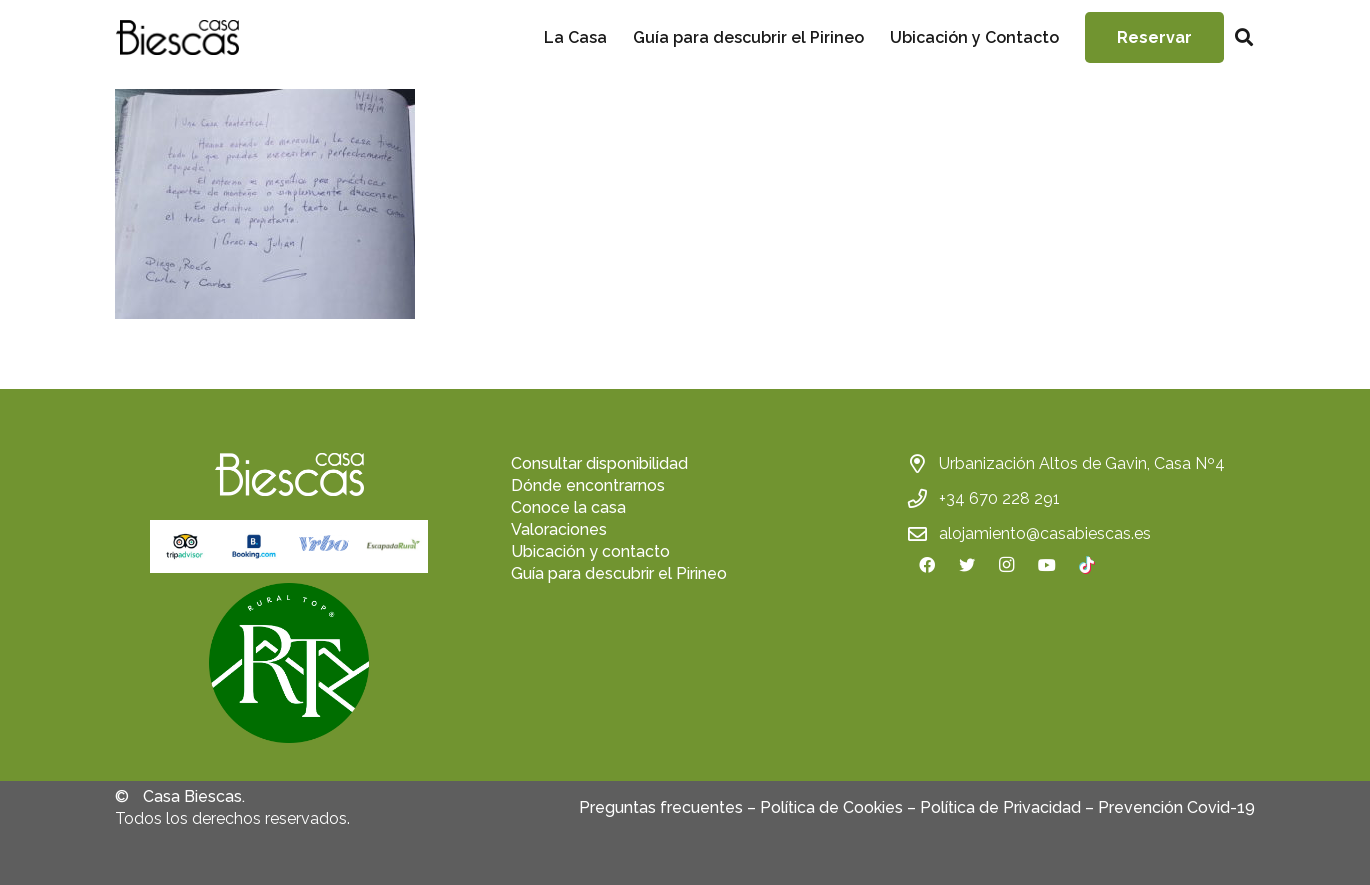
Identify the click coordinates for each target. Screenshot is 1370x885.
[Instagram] (1007, 565)
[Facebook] (927, 565)
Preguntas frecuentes (661, 807)
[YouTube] (1047, 565)
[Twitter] (967, 565)
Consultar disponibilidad (599, 463)
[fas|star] (289, 666)
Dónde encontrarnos (588, 485)
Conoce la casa (568, 507)
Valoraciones (559, 529)
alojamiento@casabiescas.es (1045, 533)
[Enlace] (177, 37)
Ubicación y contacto (590, 551)
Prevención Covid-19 (1176, 807)
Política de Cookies (831, 807)
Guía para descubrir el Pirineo (619, 573)
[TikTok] (1087, 565)
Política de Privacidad (1000, 807)
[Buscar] (1244, 37)
